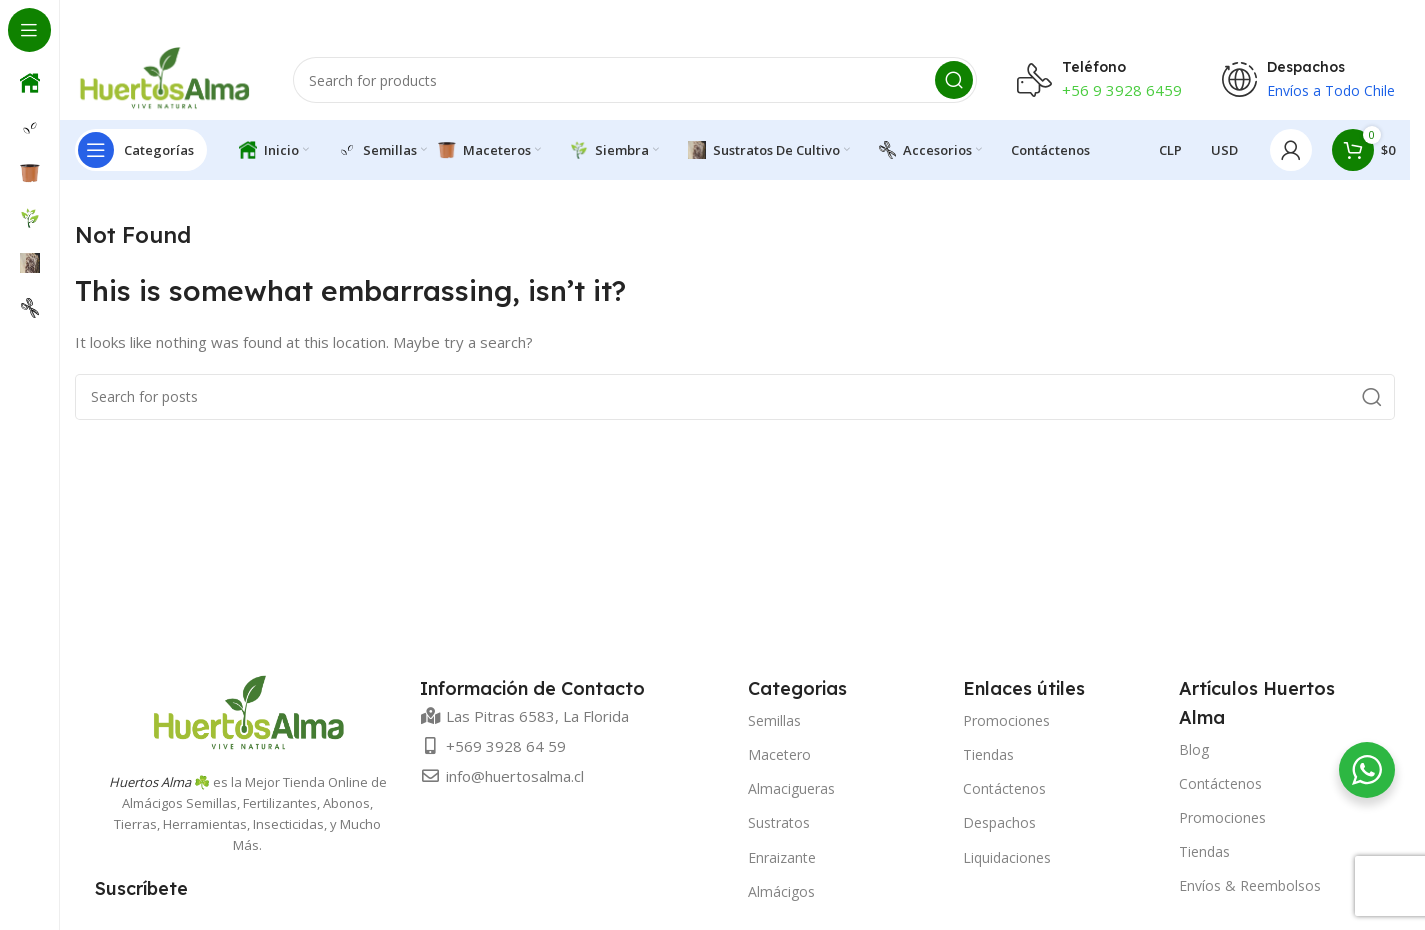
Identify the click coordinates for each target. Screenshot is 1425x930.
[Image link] (248, 712)
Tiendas (988, 754)
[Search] (635, 80)
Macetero (779, 754)
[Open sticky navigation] (141, 150)
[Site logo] (164, 78)
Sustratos (779, 822)
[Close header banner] (1385, 20)
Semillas (774, 720)
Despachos (999, 822)
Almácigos (781, 891)
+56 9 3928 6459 (1122, 90)
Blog (1194, 749)
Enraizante (782, 857)
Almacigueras (791, 788)
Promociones (1006, 720)
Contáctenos (1004, 788)
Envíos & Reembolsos (1250, 885)
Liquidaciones (1007, 857)
